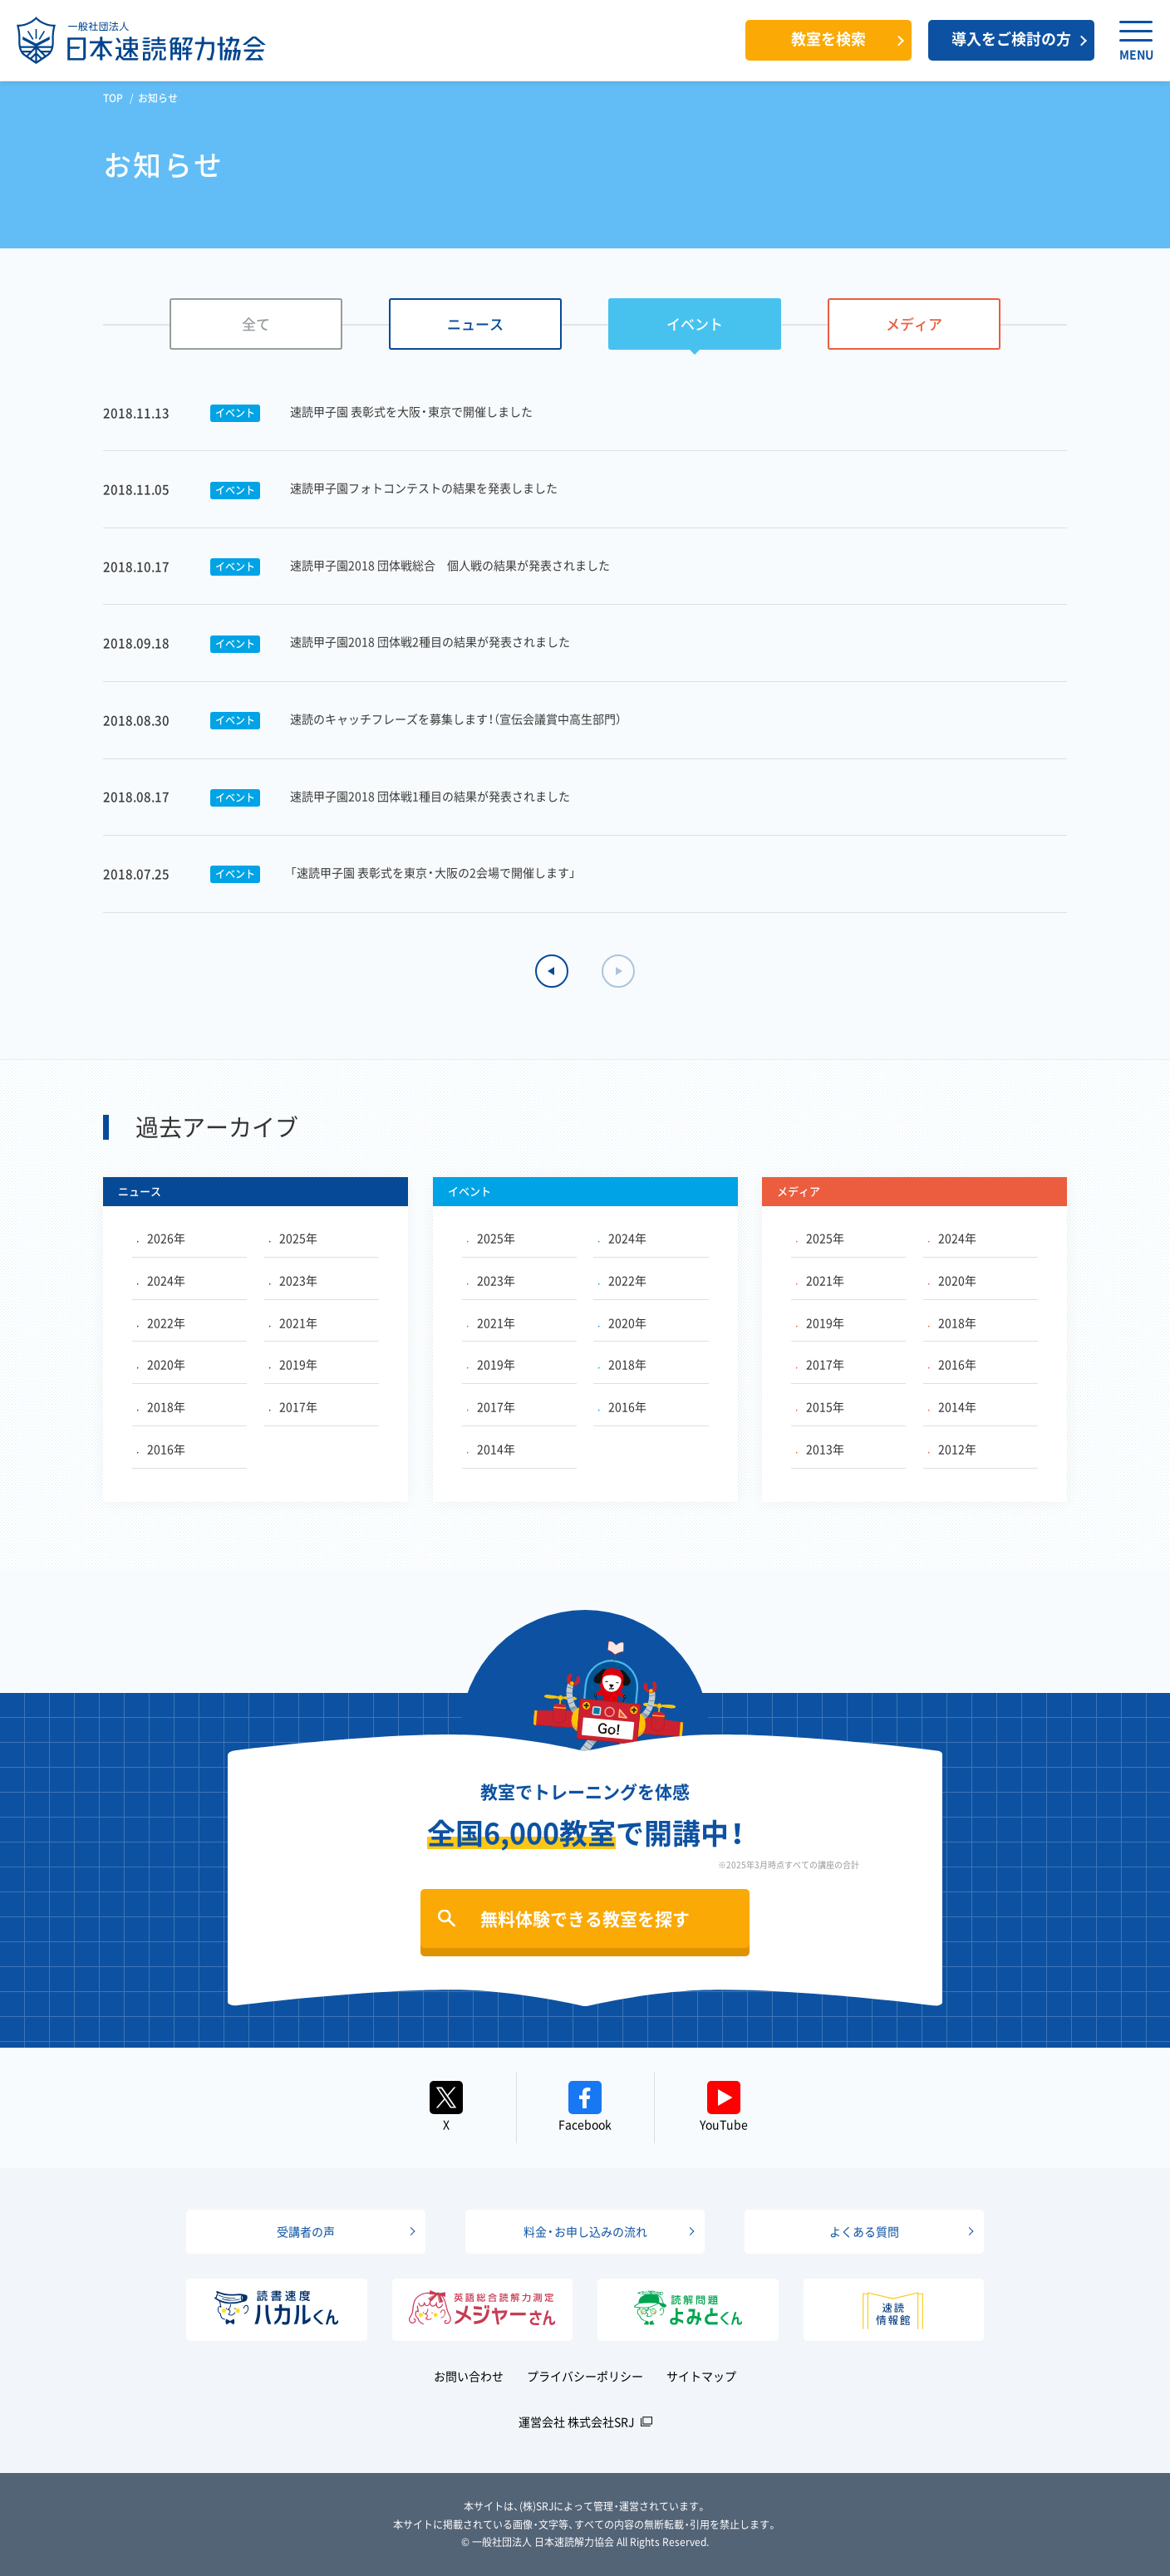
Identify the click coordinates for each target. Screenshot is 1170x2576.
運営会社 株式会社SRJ (577, 2421)
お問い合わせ (469, 2375)
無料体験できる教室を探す (585, 1918)
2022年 (161, 1322)
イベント (694, 323)
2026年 (161, 1237)
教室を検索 (828, 38)
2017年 (293, 1406)
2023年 (293, 1280)
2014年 (491, 1448)
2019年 (293, 1364)
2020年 (161, 1364)
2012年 (952, 1448)
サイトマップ (701, 2375)
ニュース (475, 323)
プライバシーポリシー (585, 2375)
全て (256, 323)
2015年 (820, 1406)
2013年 (820, 1448)
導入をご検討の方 (1011, 38)
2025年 (293, 1237)
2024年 (161, 1280)
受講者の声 (306, 2231)
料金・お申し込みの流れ (585, 2231)
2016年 (161, 1448)
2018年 (161, 1406)
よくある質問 (864, 2231)
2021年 (293, 1322)
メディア (914, 323)
